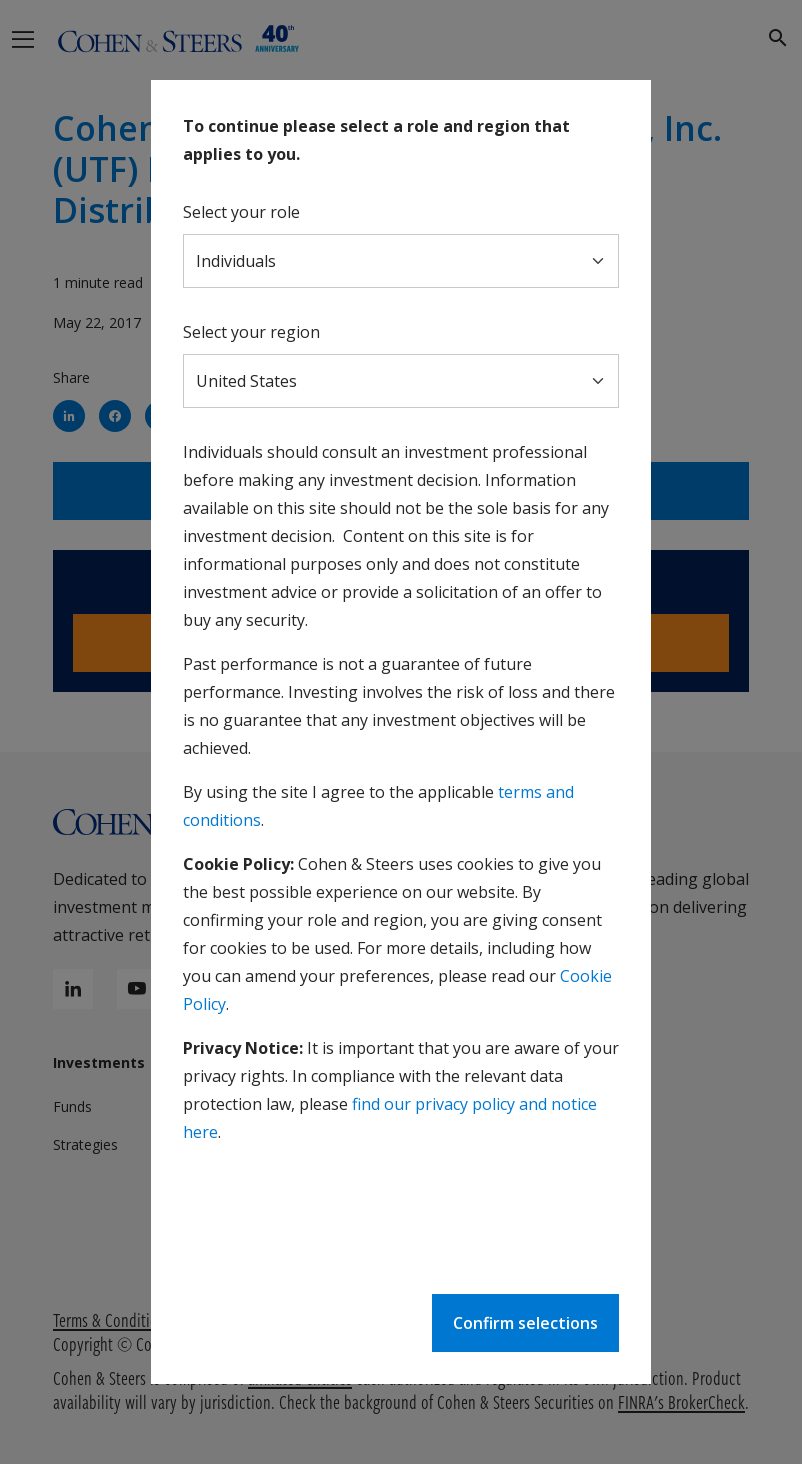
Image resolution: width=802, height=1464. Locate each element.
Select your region (251, 332)
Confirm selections (525, 1323)
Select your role (241, 212)
